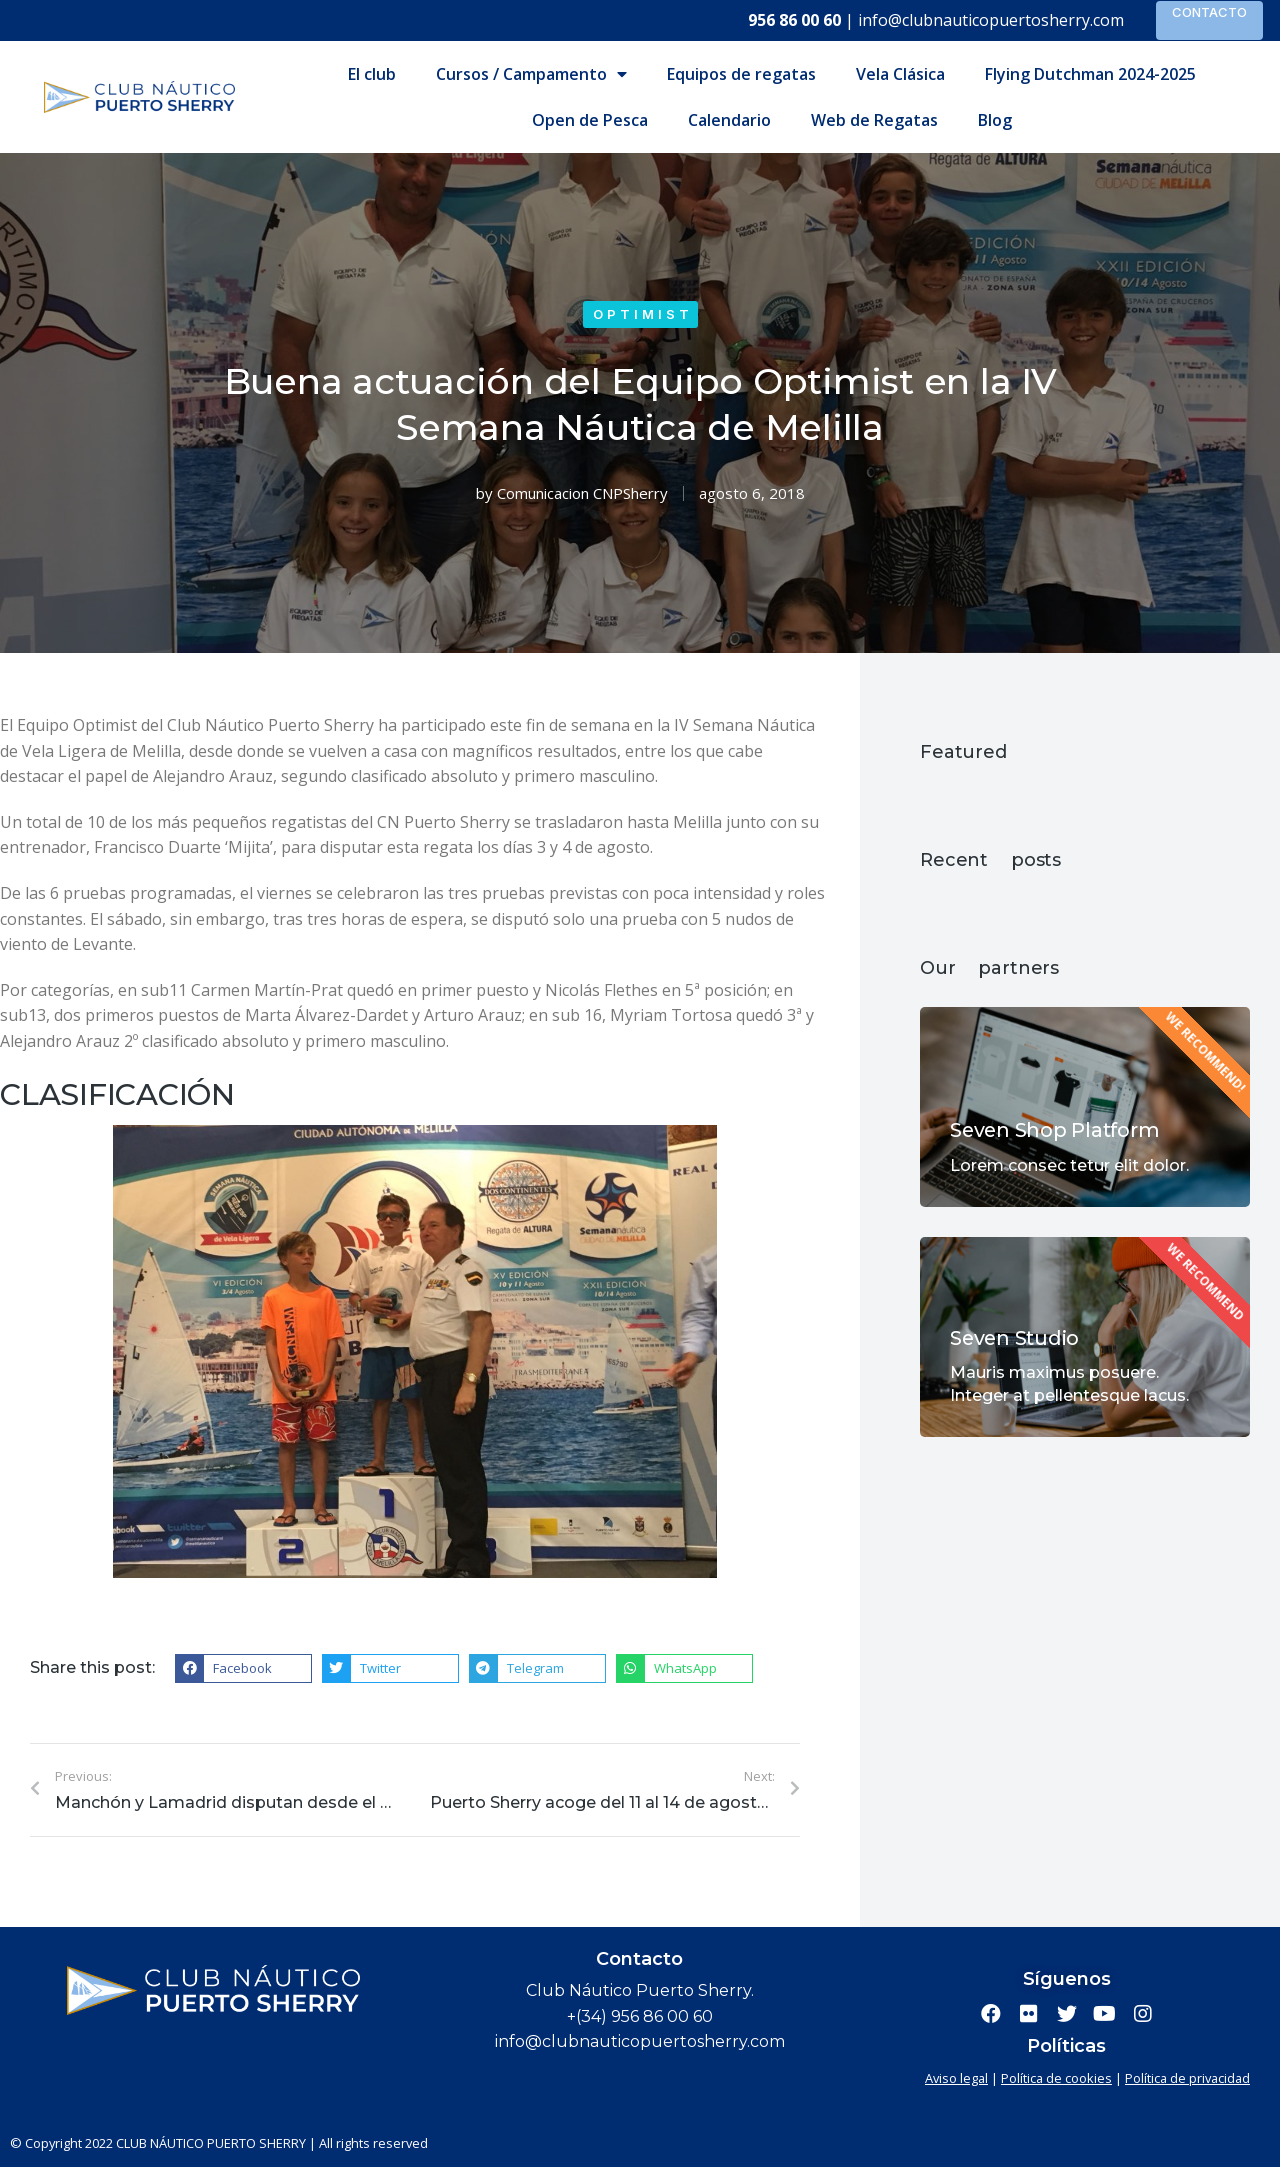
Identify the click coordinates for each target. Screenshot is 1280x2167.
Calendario (729, 120)
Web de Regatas (874, 120)
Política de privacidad (1187, 2078)
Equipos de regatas (741, 74)
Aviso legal (956, 2078)
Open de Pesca (590, 120)
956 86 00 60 (794, 20)
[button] (243, 1669)
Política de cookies (1056, 2078)
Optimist (643, 314)
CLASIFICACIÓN (117, 1094)
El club (372, 74)
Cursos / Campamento (531, 74)
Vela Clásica (900, 74)
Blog (995, 120)
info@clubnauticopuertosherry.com (991, 20)
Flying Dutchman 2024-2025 (1090, 74)
